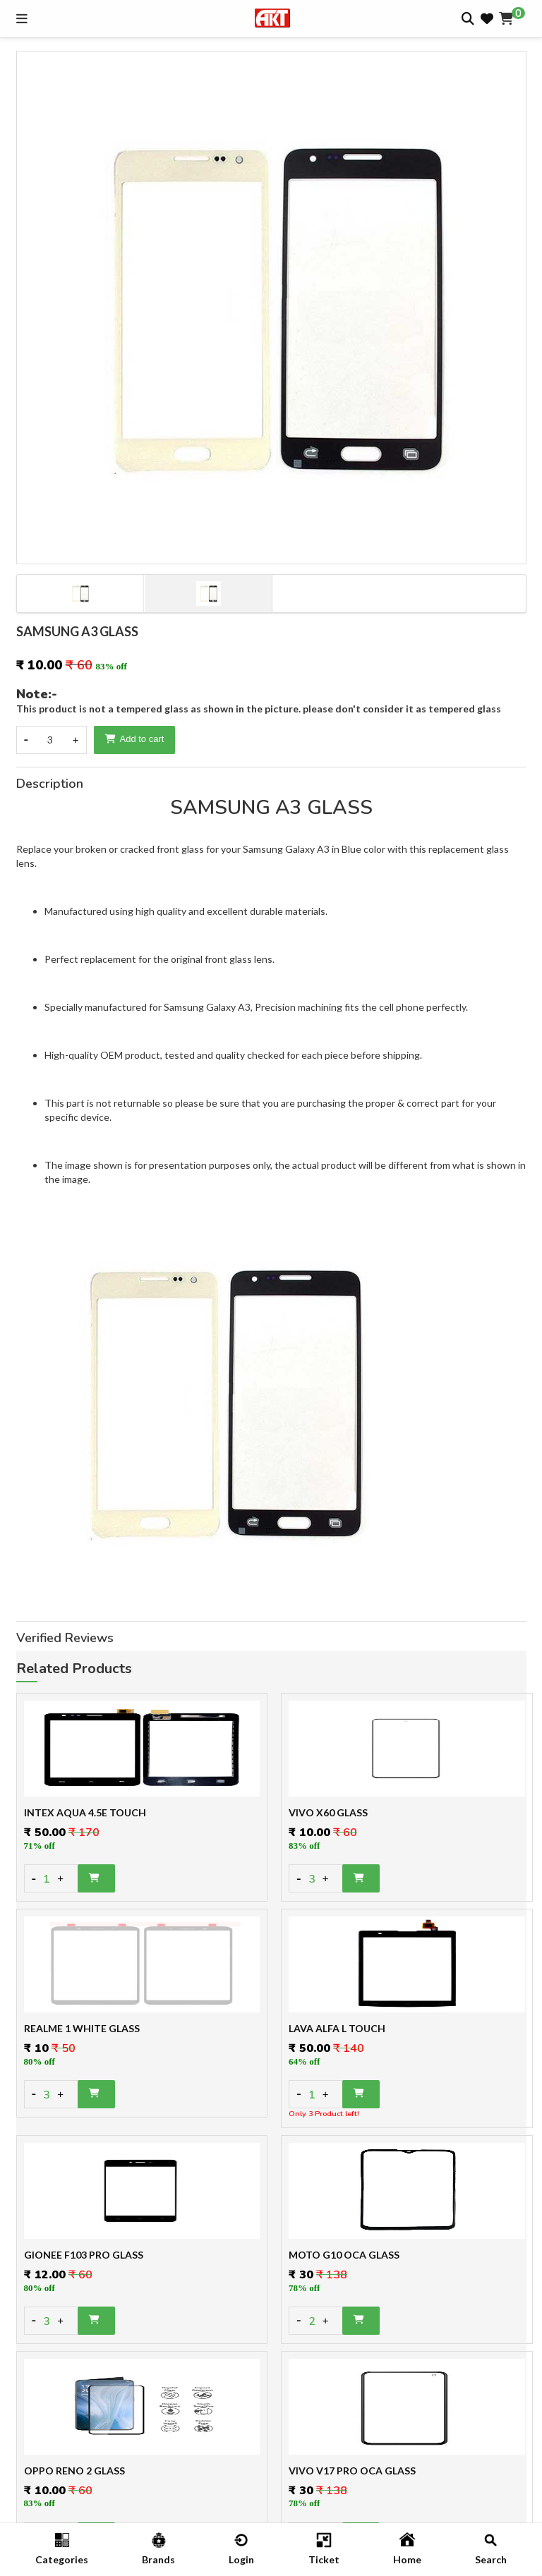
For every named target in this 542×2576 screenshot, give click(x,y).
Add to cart (134, 739)
